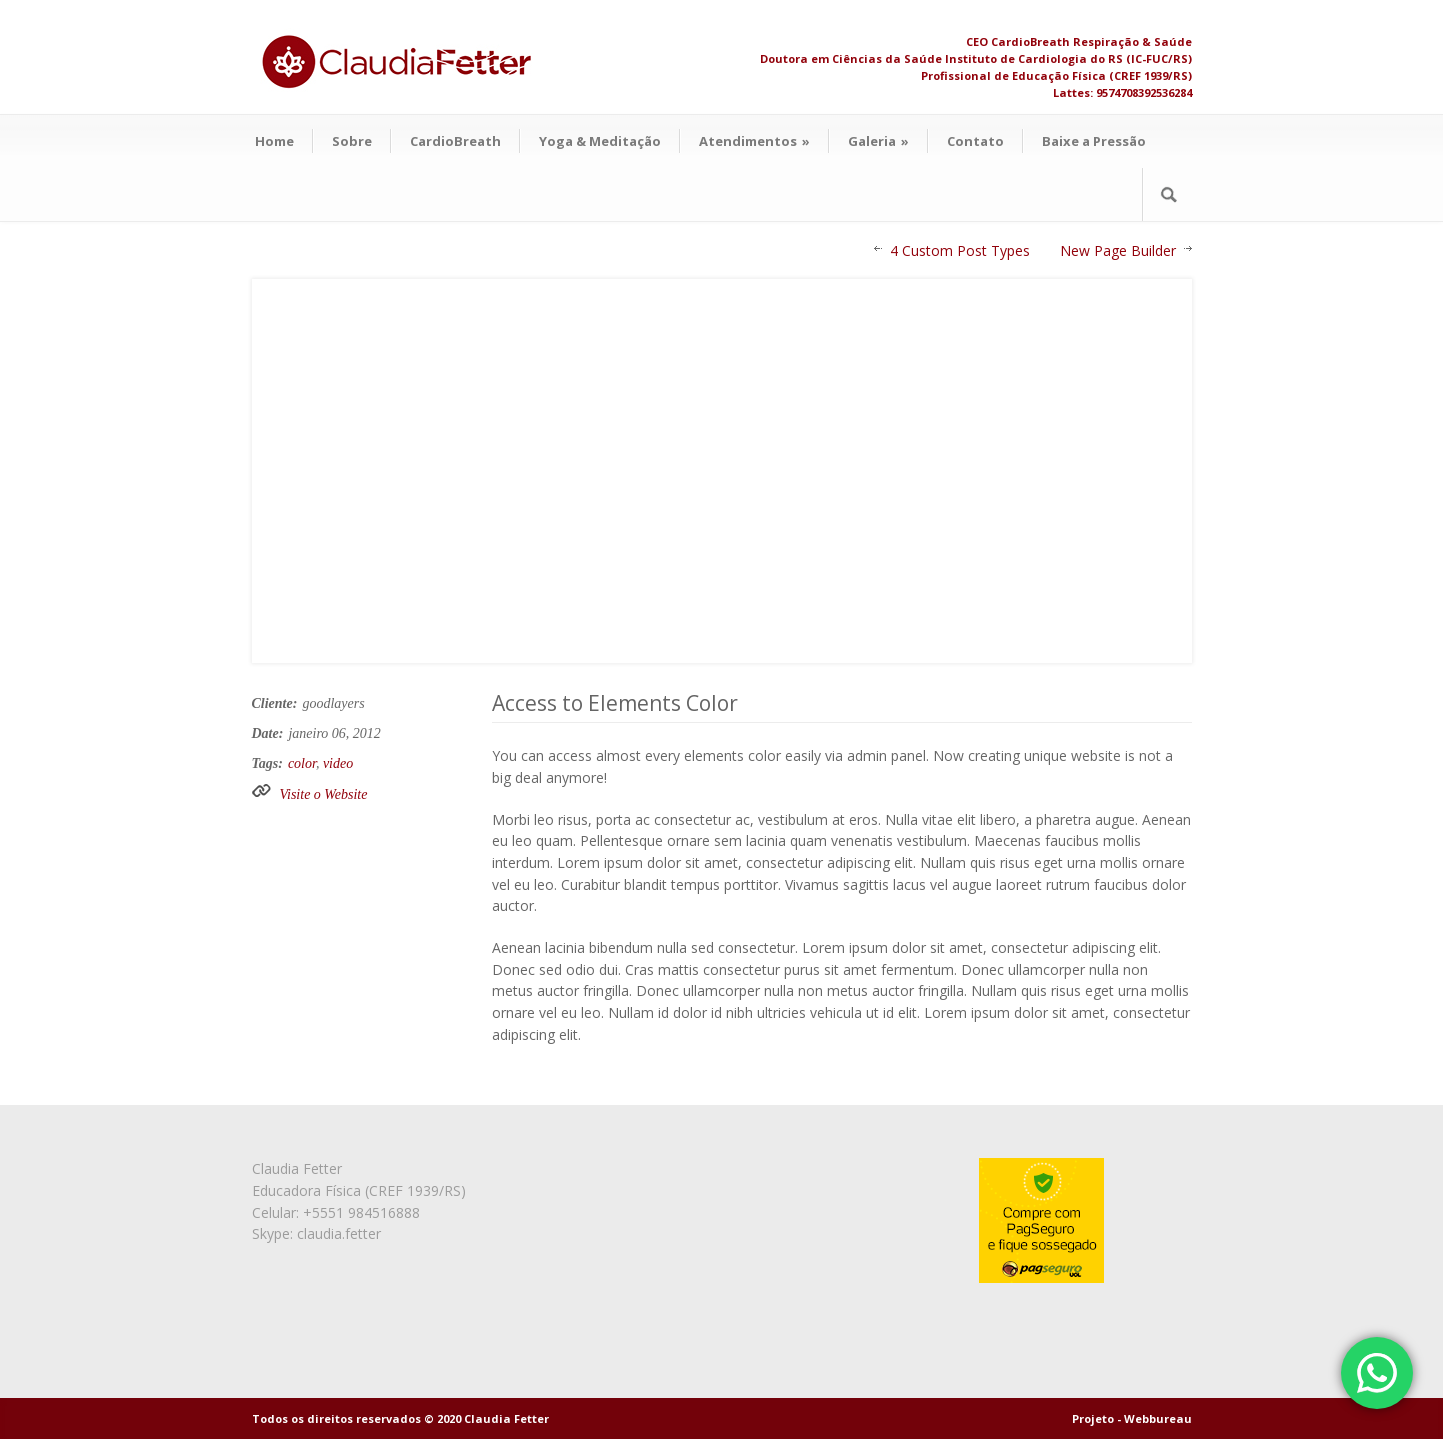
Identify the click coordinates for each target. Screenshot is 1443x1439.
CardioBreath (455, 141)
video (338, 763)
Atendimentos (754, 141)
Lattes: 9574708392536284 (1122, 92)
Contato (975, 141)
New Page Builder (1118, 250)
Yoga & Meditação (600, 141)
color (302, 763)
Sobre (352, 141)
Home (274, 141)
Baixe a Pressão (1094, 141)
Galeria (878, 141)
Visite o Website (324, 794)
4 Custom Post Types (960, 250)
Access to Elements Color (615, 703)
